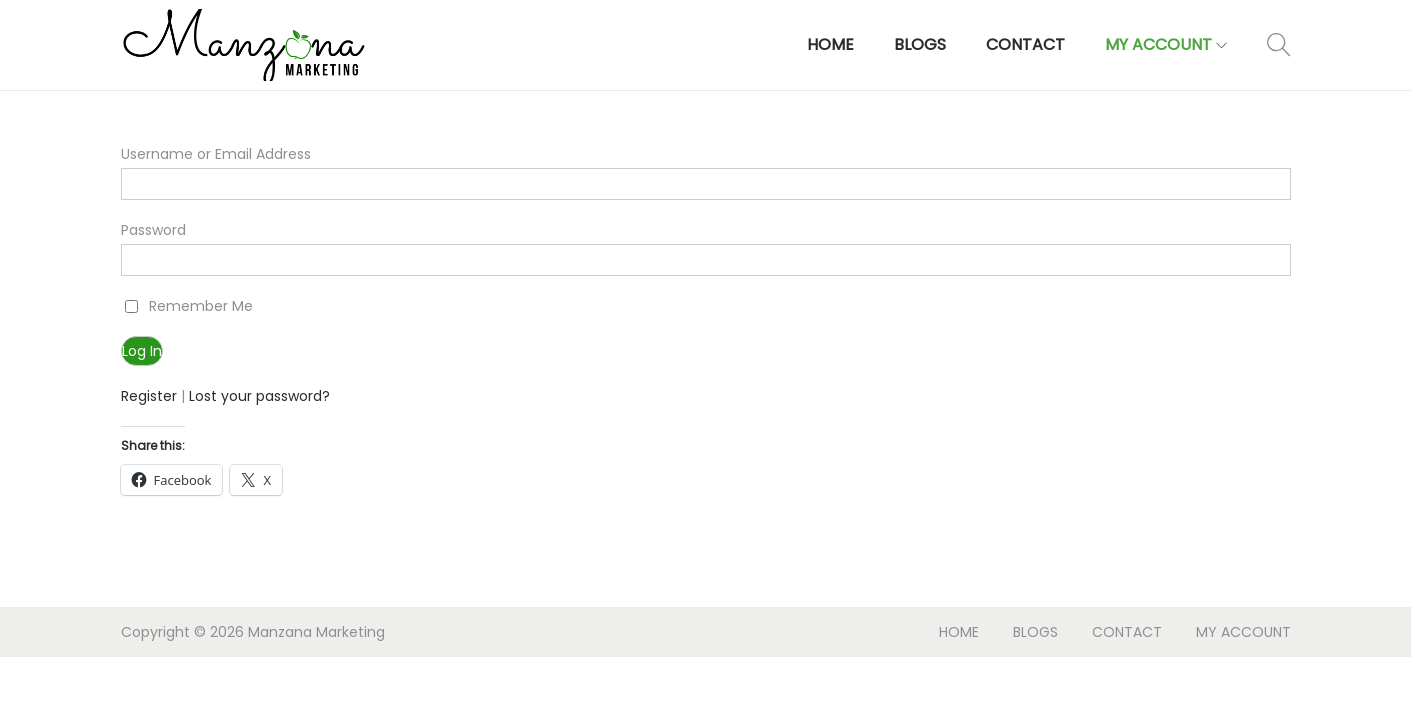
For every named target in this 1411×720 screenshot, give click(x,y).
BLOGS (1035, 632)
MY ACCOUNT (1243, 632)
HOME (959, 632)
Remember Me (201, 306)
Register (149, 396)
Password (153, 230)
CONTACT (1127, 632)
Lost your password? (259, 396)
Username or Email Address (216, 154)
